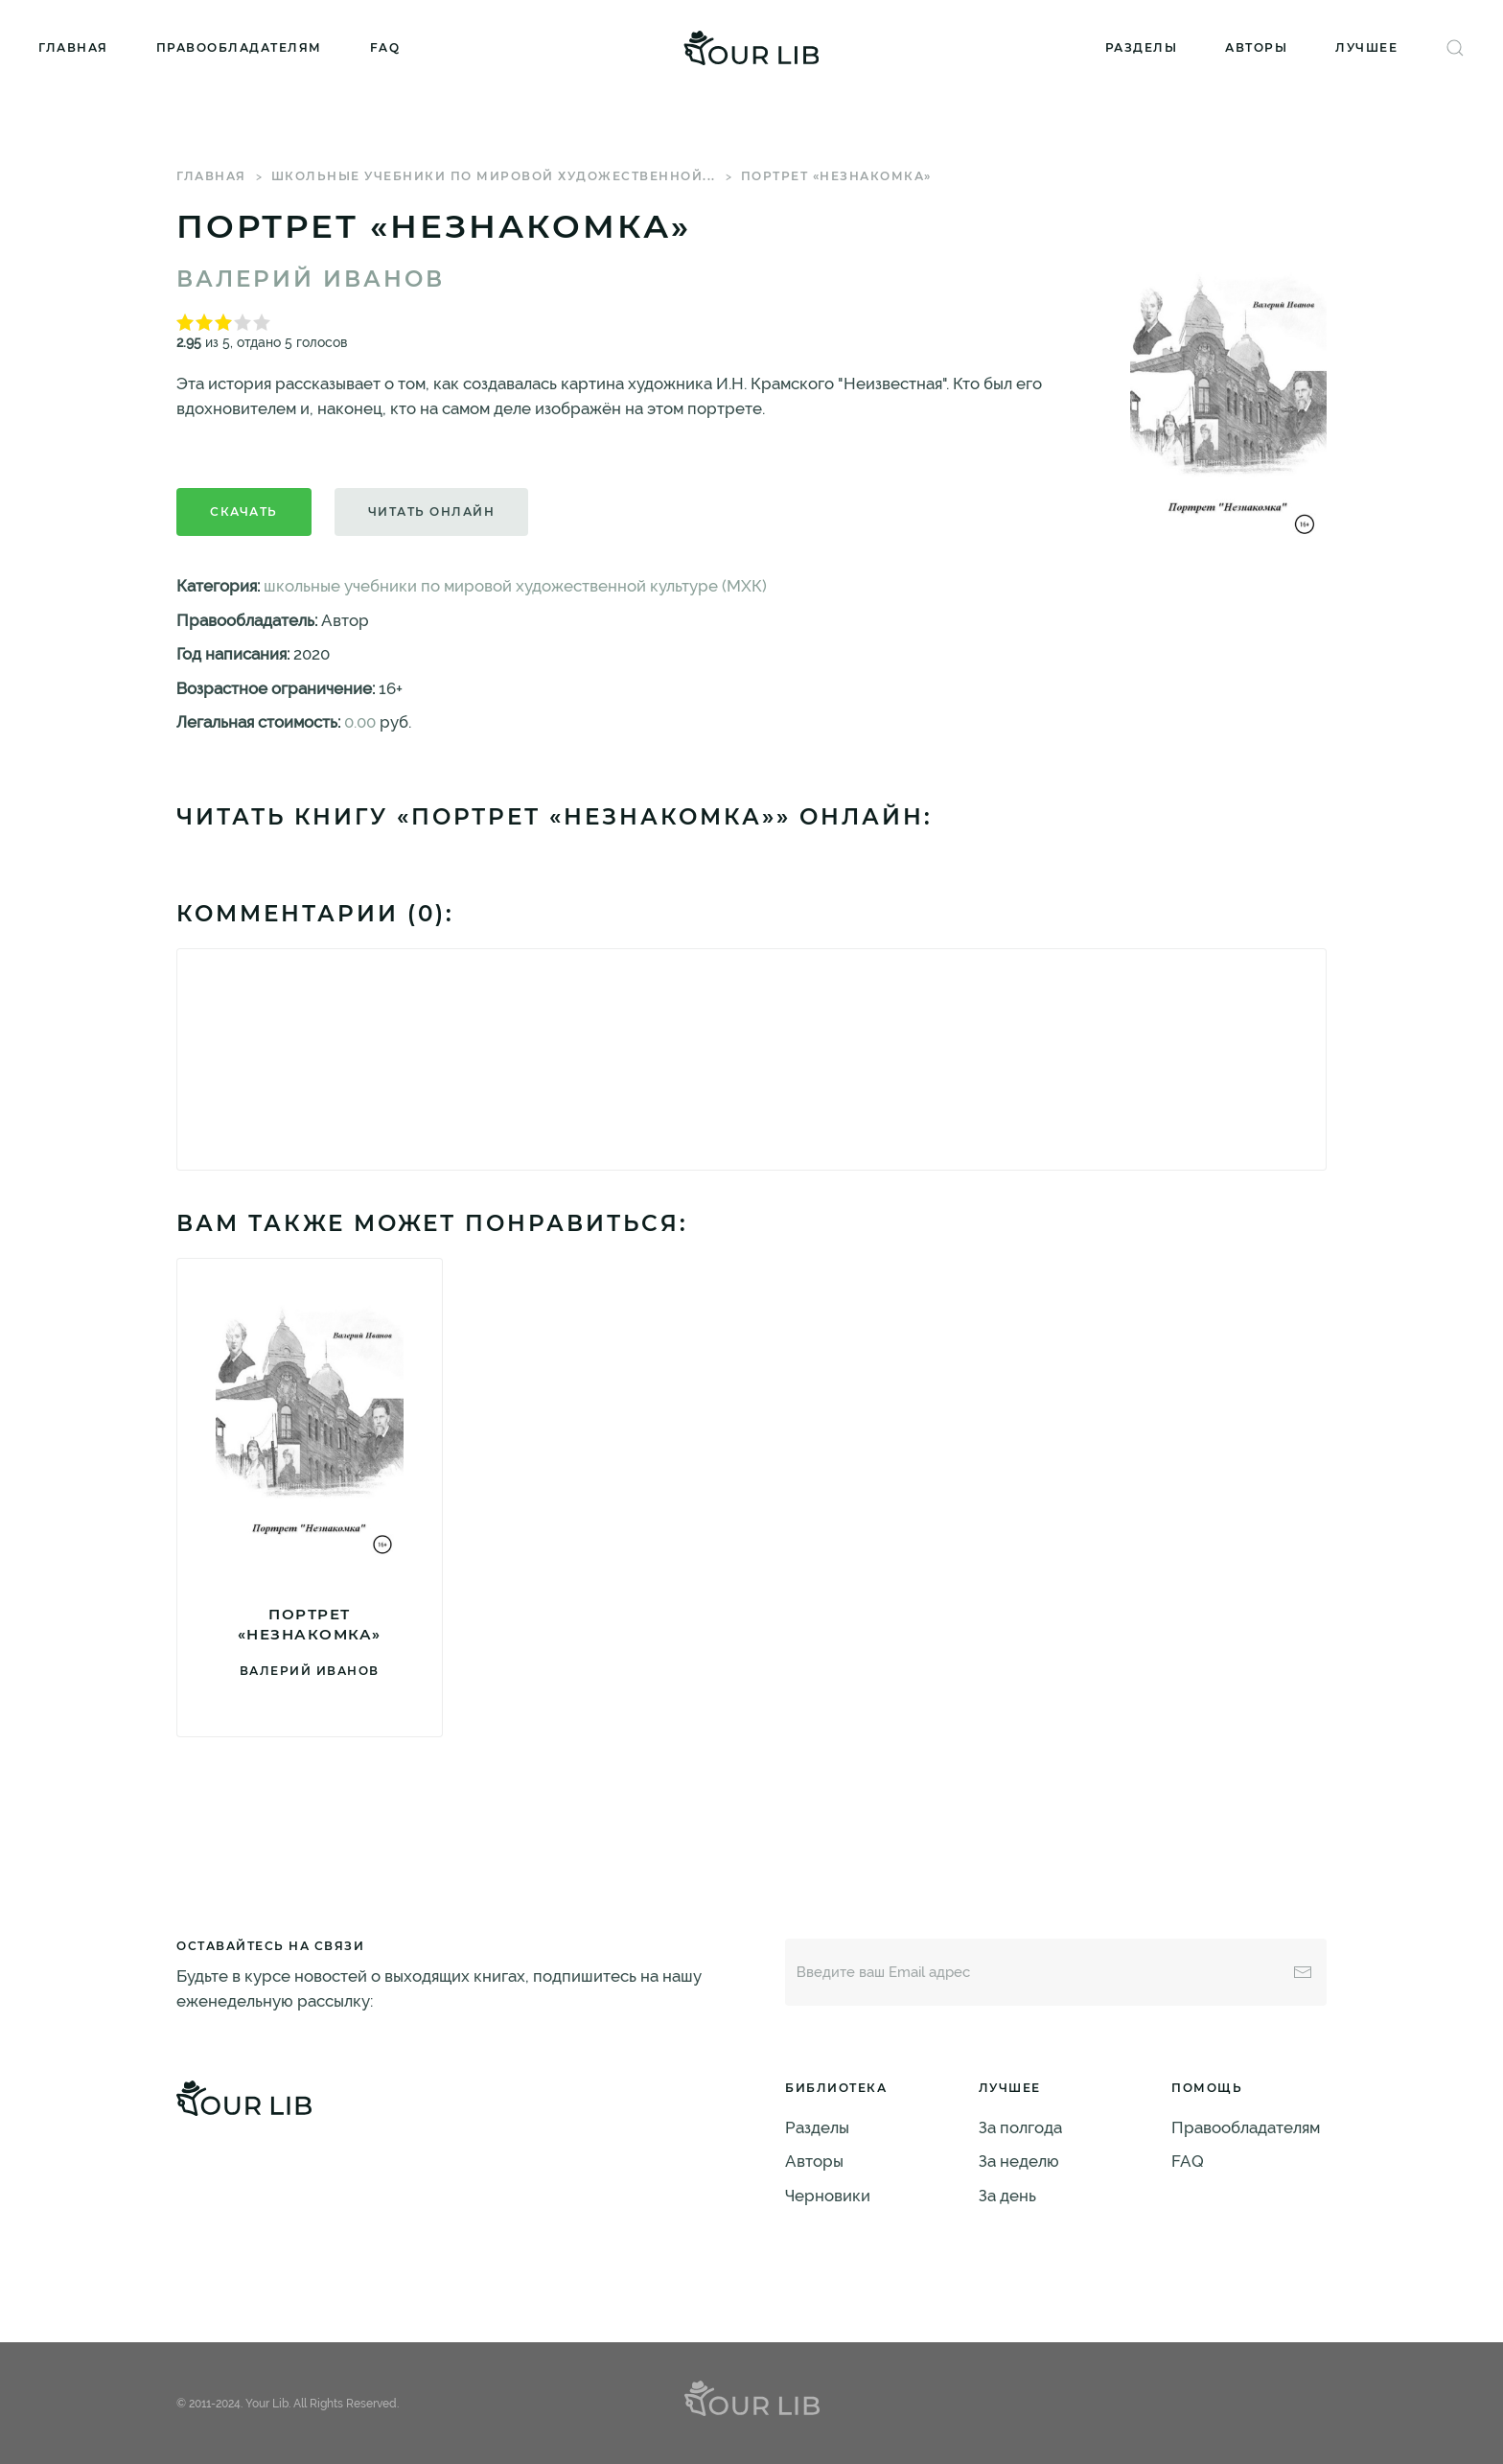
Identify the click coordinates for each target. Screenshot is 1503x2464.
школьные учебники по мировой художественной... (493, 176)
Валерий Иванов (310, 279)
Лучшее (1366, 47)
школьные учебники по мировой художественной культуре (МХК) (515, 585)
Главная (73, 47)
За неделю (1019, 2161)
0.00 (360, 722)
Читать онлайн (432, 511)
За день (1007, 2195)
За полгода (1020, 2127)
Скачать (244, 511)
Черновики (827, 2195)
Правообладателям (239, 47)
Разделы (1141, 47)
